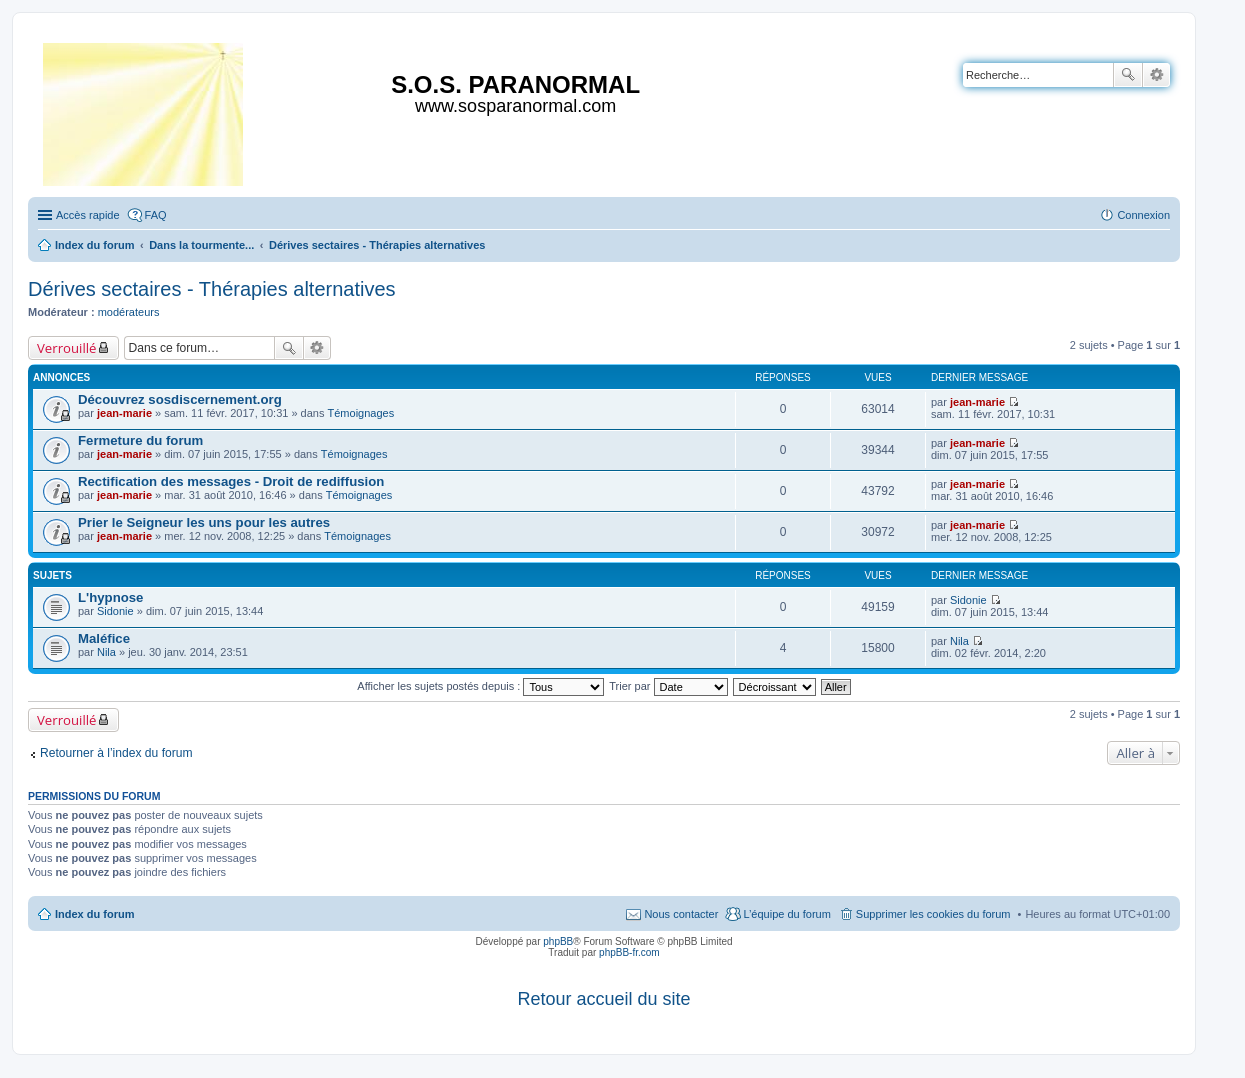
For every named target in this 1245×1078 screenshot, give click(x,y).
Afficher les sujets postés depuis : (480, 686)
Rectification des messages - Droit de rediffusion (231, 481)
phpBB (558, 941)
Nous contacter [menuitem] (681, 914)
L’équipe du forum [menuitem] (786, 914)
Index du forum (94, 914)
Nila (106, 652)
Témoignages (361, 413)
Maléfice (104, 638)
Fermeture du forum (140, 440)
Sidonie (115, 611)
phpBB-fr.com (629, 952)
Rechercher (1128, 75)
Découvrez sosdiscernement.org (180, 399)
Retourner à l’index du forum (116, 753)
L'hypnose (110, 597)
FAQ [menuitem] (156, 215)
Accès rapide (88, 215)
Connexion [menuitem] (1143, 215)
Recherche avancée (1156, 75)
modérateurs (129, 312)
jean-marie (124, 413)
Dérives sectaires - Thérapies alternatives (212, 289)
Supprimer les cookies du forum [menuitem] (933, 914)
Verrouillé (66, 348)
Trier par (668, 686)
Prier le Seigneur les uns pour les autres (204, 522)
